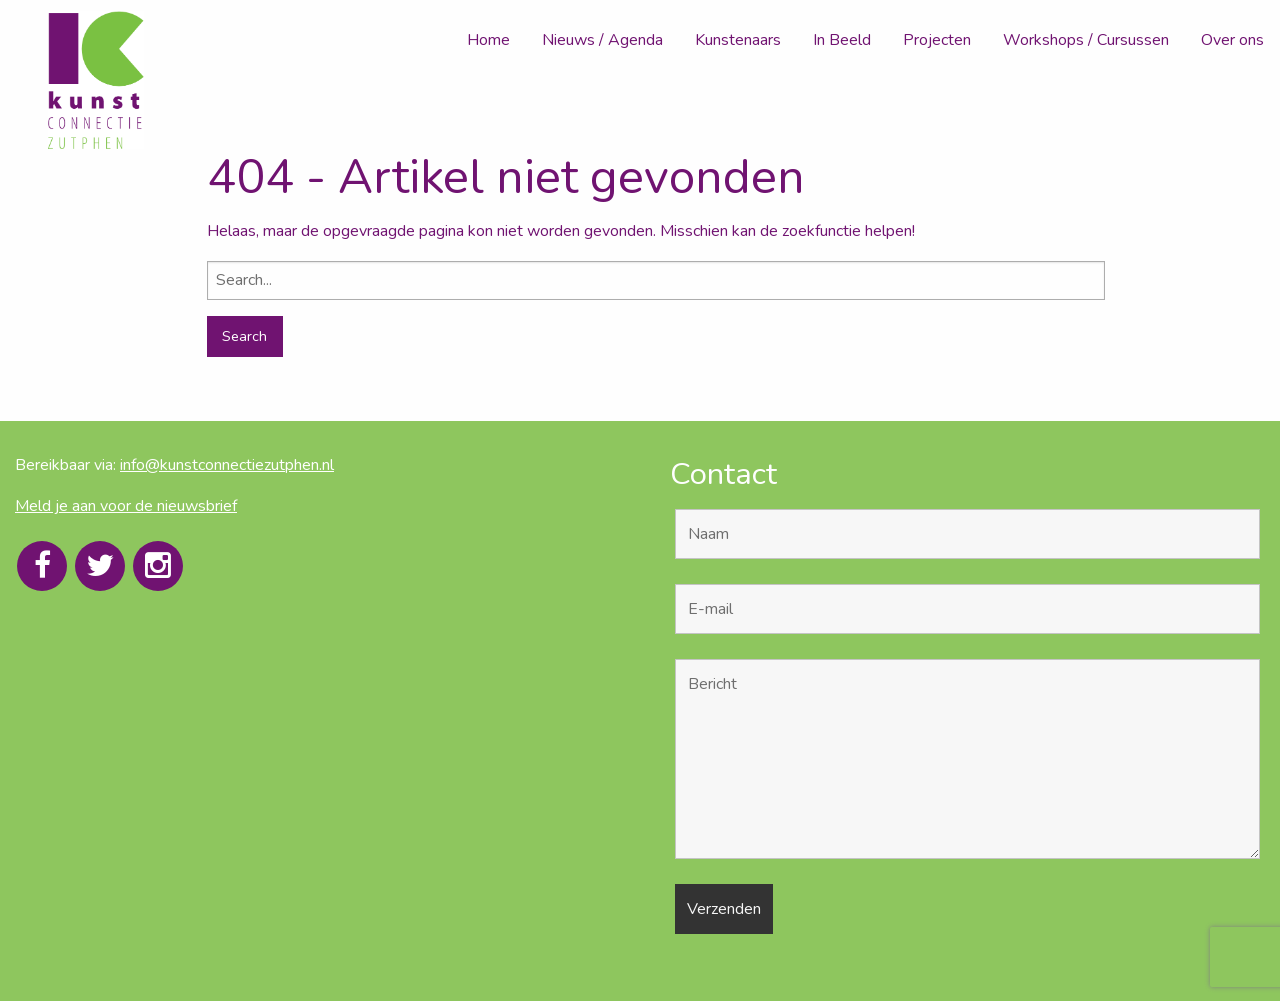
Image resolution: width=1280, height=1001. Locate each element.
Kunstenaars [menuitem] (738, 40)
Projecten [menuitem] (937, 40)
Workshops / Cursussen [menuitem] (1086, 40)
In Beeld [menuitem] (842, 40)
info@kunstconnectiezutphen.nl (227, 465)
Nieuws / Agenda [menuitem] (602, 40)
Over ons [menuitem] (1232, 40)
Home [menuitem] (488, 40)
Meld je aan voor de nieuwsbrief (126, 506)
